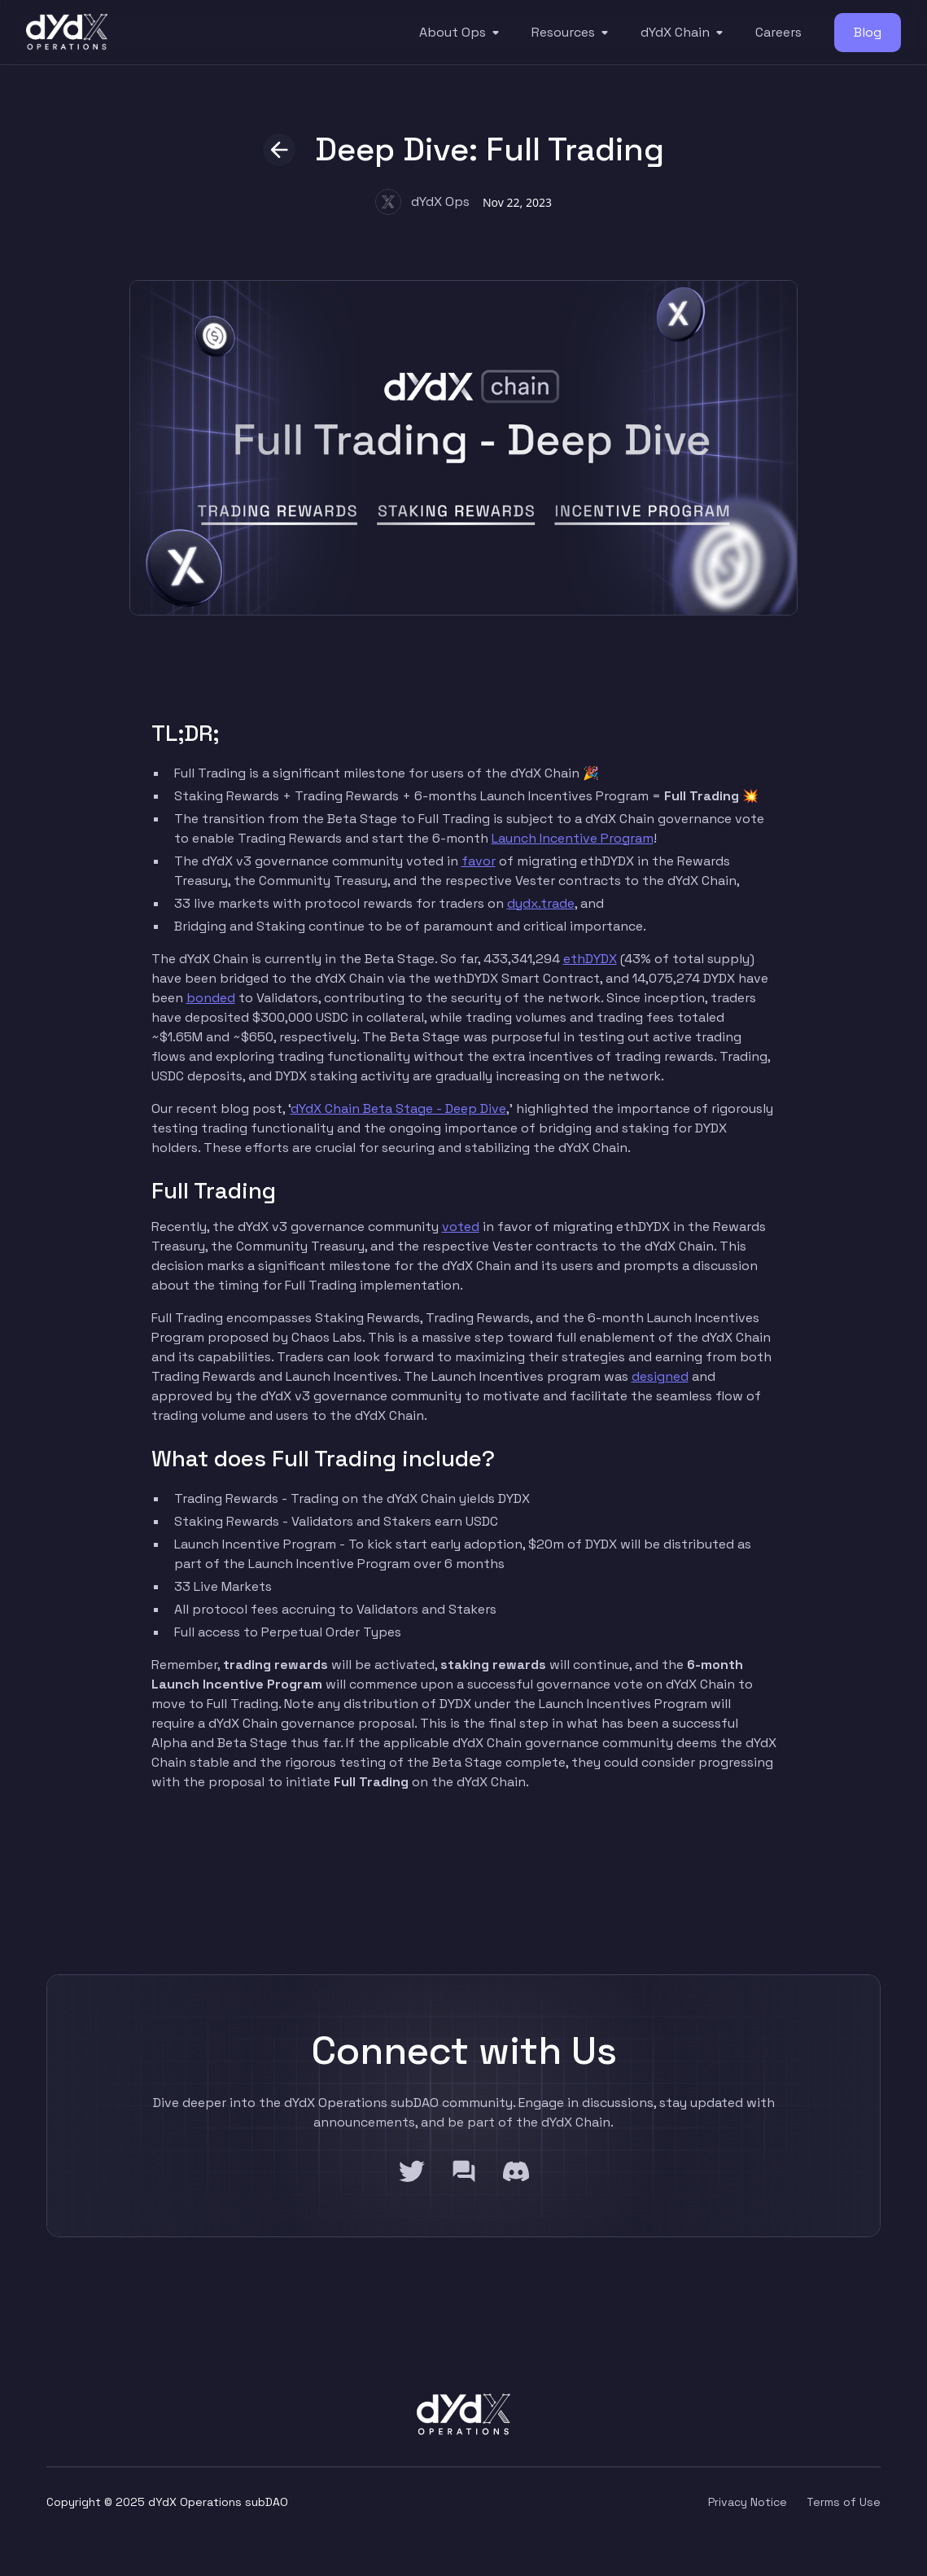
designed (660, 1376)
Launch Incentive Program (573, 838)
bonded (210, 997)
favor (478, 861)
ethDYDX (590, 958)
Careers (778, 32)
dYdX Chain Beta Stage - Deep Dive (398, 1108)
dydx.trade (541, 903)
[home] (66, 32)
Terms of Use (844, 2502)
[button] (462, 32)
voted (460, 1226)
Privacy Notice (747, 2502)
